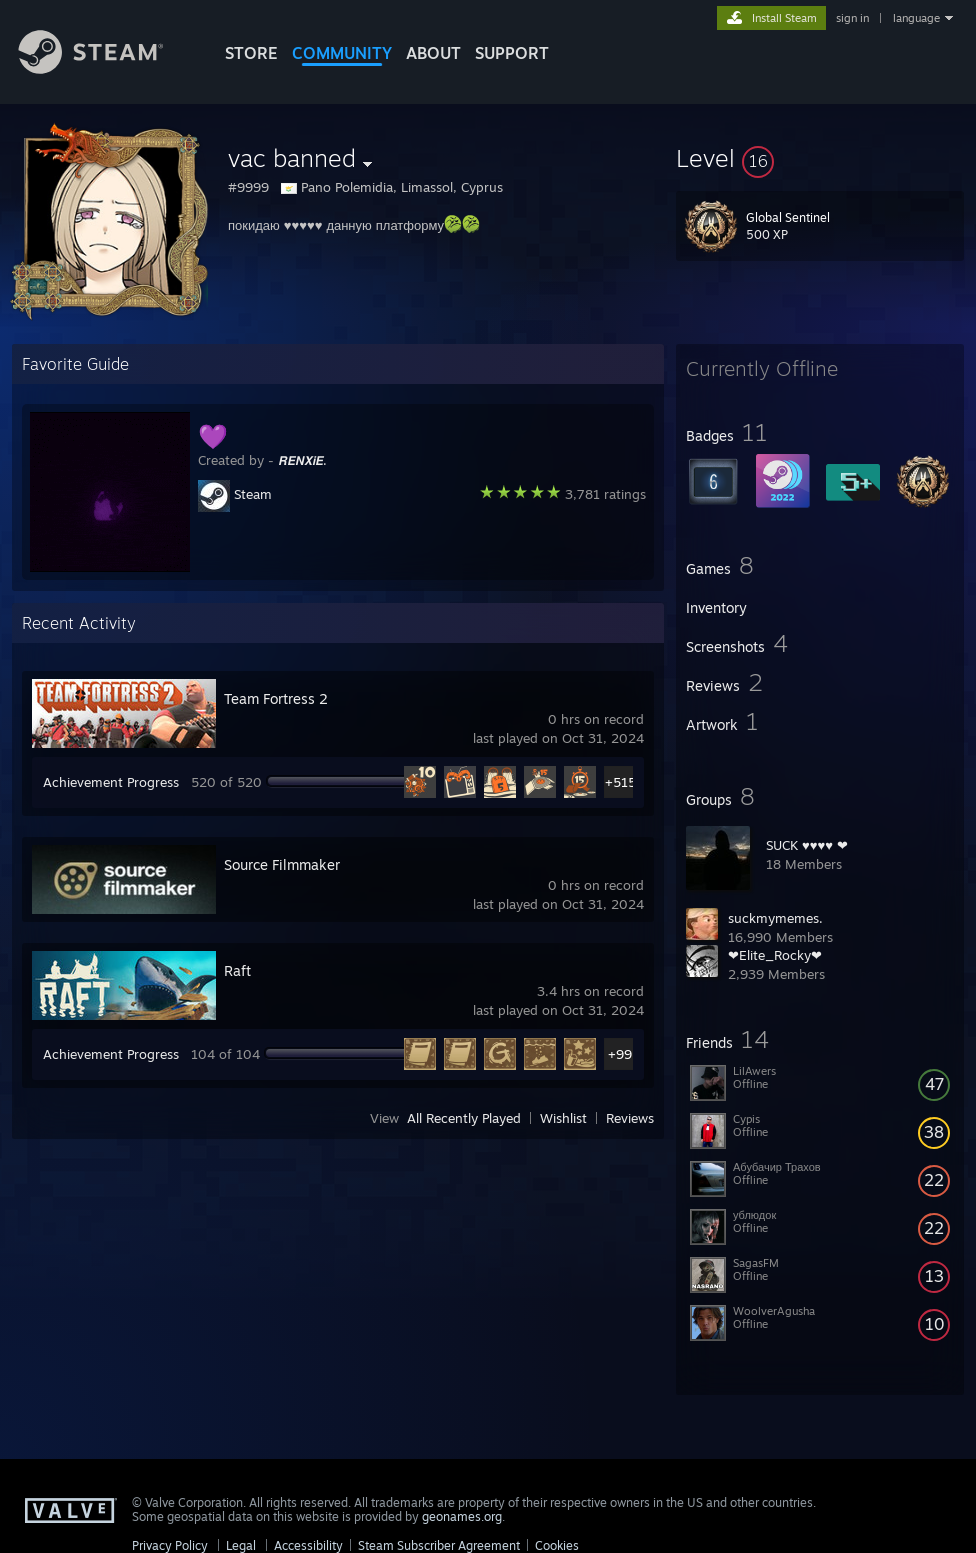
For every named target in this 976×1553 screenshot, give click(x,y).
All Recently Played (464, 1118)
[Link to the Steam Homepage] (106, 68)
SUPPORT (512, 53)
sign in (852, 18)
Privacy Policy (170, 1545)
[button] (820, 158)
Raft (237, 970)
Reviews (630, 1118)
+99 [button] (620, 1054)
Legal (241, 1545)
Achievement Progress (111, 782)
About (433, 53)
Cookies (557, 1545)
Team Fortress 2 (276, 698)
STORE (251, 53)
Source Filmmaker (282, 864)
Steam (253, 494)
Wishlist (563, 1118)
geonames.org (462, 1516)
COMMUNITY (342, 53)
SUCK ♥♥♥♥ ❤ (807, 845)
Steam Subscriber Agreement (439, 1545)
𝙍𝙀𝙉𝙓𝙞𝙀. (302, 460)
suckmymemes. (775, 918)
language (916, 18)
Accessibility (308, 1545)
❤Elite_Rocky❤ (775, 955)
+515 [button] (620, 782)
